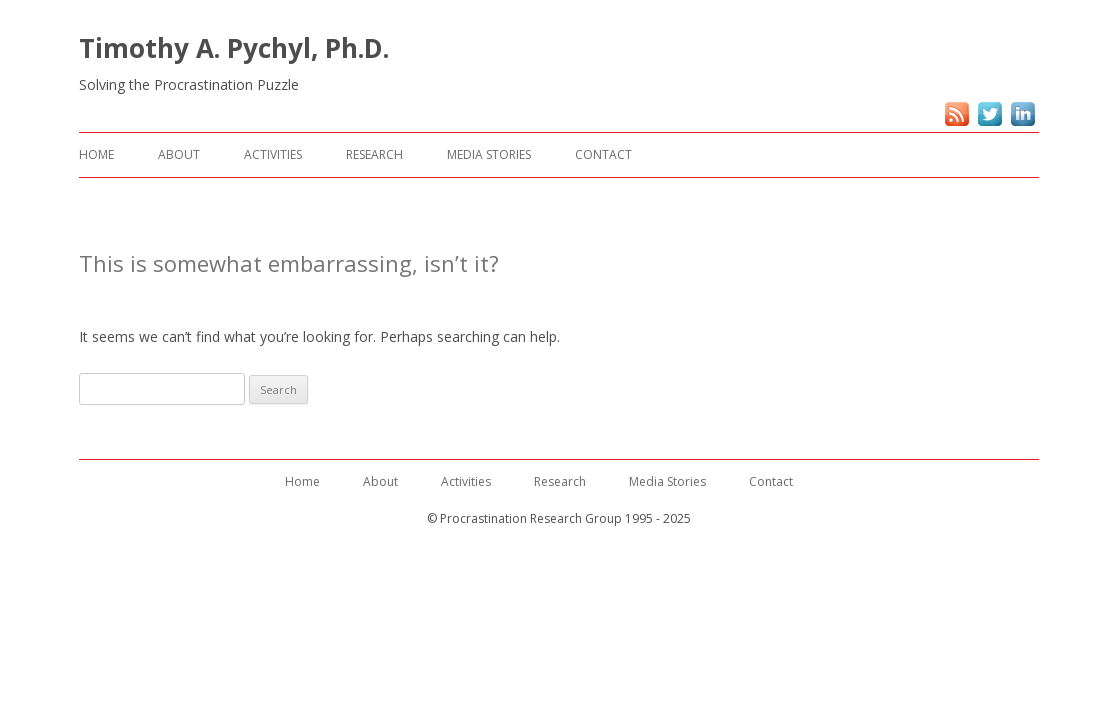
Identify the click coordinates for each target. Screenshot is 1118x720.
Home (96, 154)
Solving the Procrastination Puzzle (189, 84)
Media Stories (489, 154)
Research (374, 154)
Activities (273, 154)
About (179, 154)
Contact (603, 154)
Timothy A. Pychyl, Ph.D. (234, 48)
